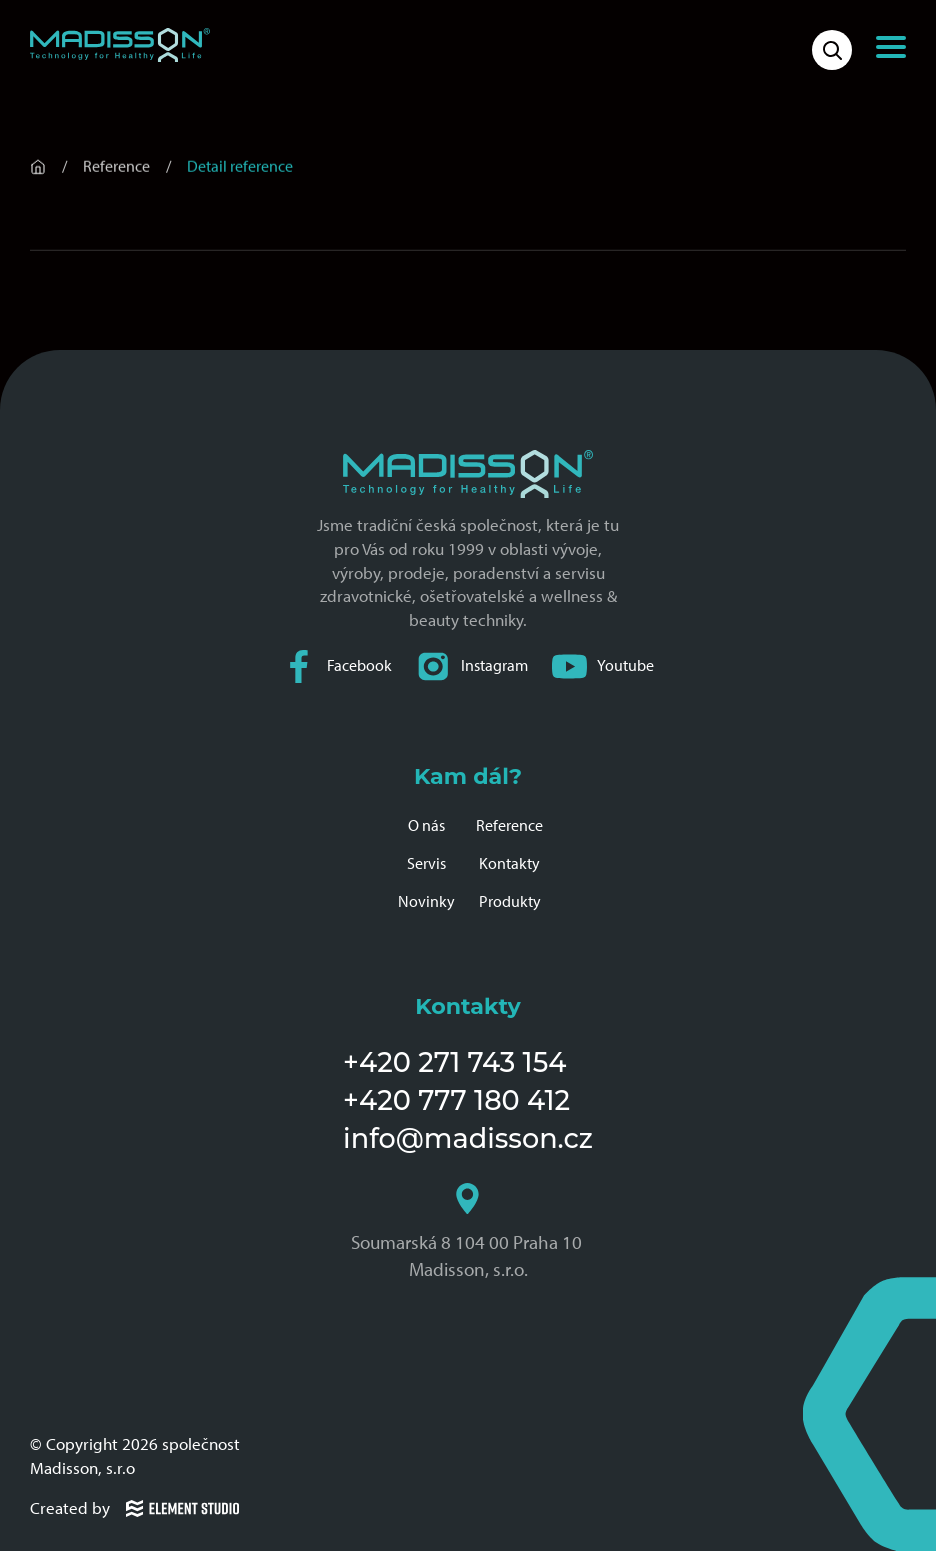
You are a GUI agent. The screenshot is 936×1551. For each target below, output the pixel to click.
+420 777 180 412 (456, 1100)
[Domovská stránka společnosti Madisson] (120, 45)
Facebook (337, 666)
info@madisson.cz (468, 1138)
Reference (509, 825)
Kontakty (509, 863)
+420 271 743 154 (454, 1062)
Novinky (426, 901)
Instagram (472, 666)
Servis (426, 863)
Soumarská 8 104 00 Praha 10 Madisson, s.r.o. (468, 1231)
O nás (426, 825)
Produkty (510, 901)
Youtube (603, 666)
